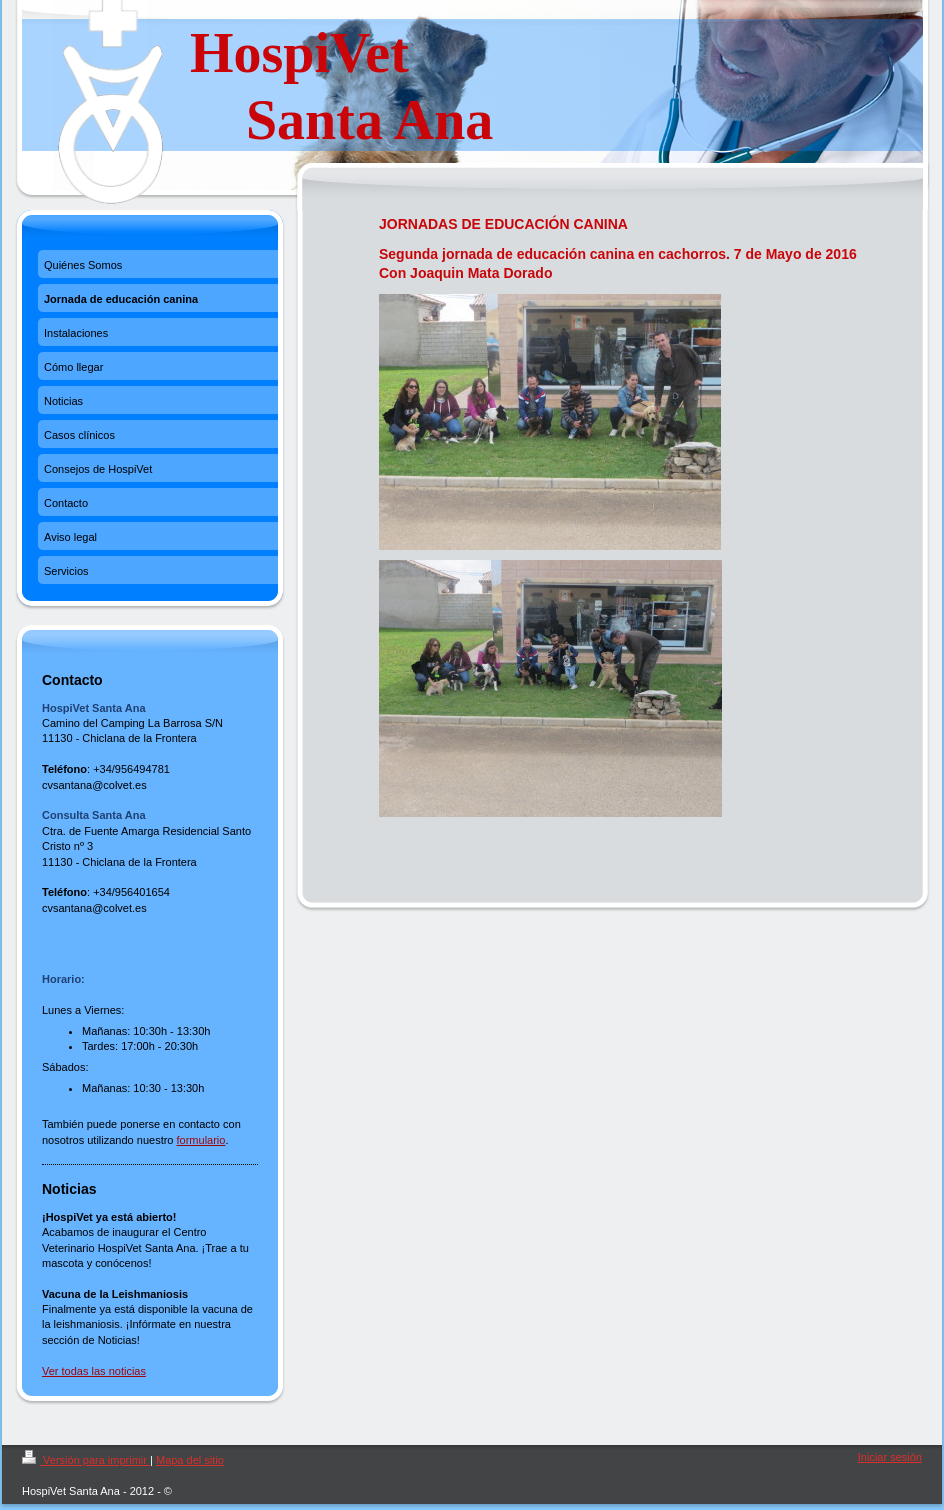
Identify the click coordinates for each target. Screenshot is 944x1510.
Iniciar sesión (890, 1457)
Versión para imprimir (86, 1460)
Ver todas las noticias (94, 1371)
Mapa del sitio (190, 1460)
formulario (201, 1140)
